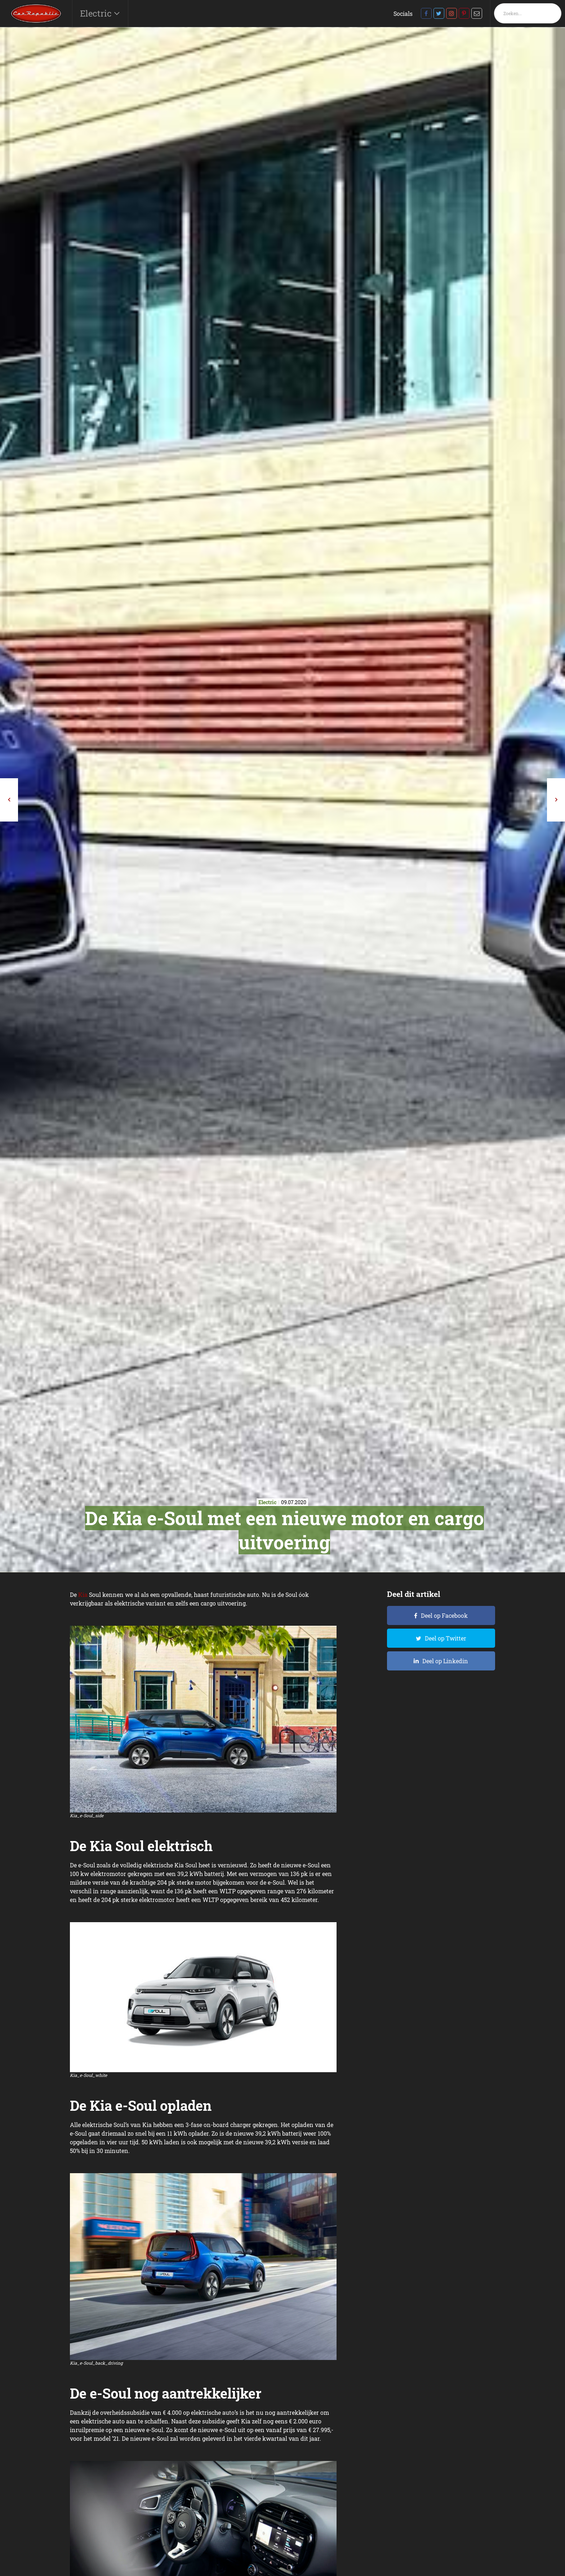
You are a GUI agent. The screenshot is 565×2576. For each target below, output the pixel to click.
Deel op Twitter (445, 1638)
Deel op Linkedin (445, 1661)
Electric (97, 13)
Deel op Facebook (444, 1615)
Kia (83, 1594)
